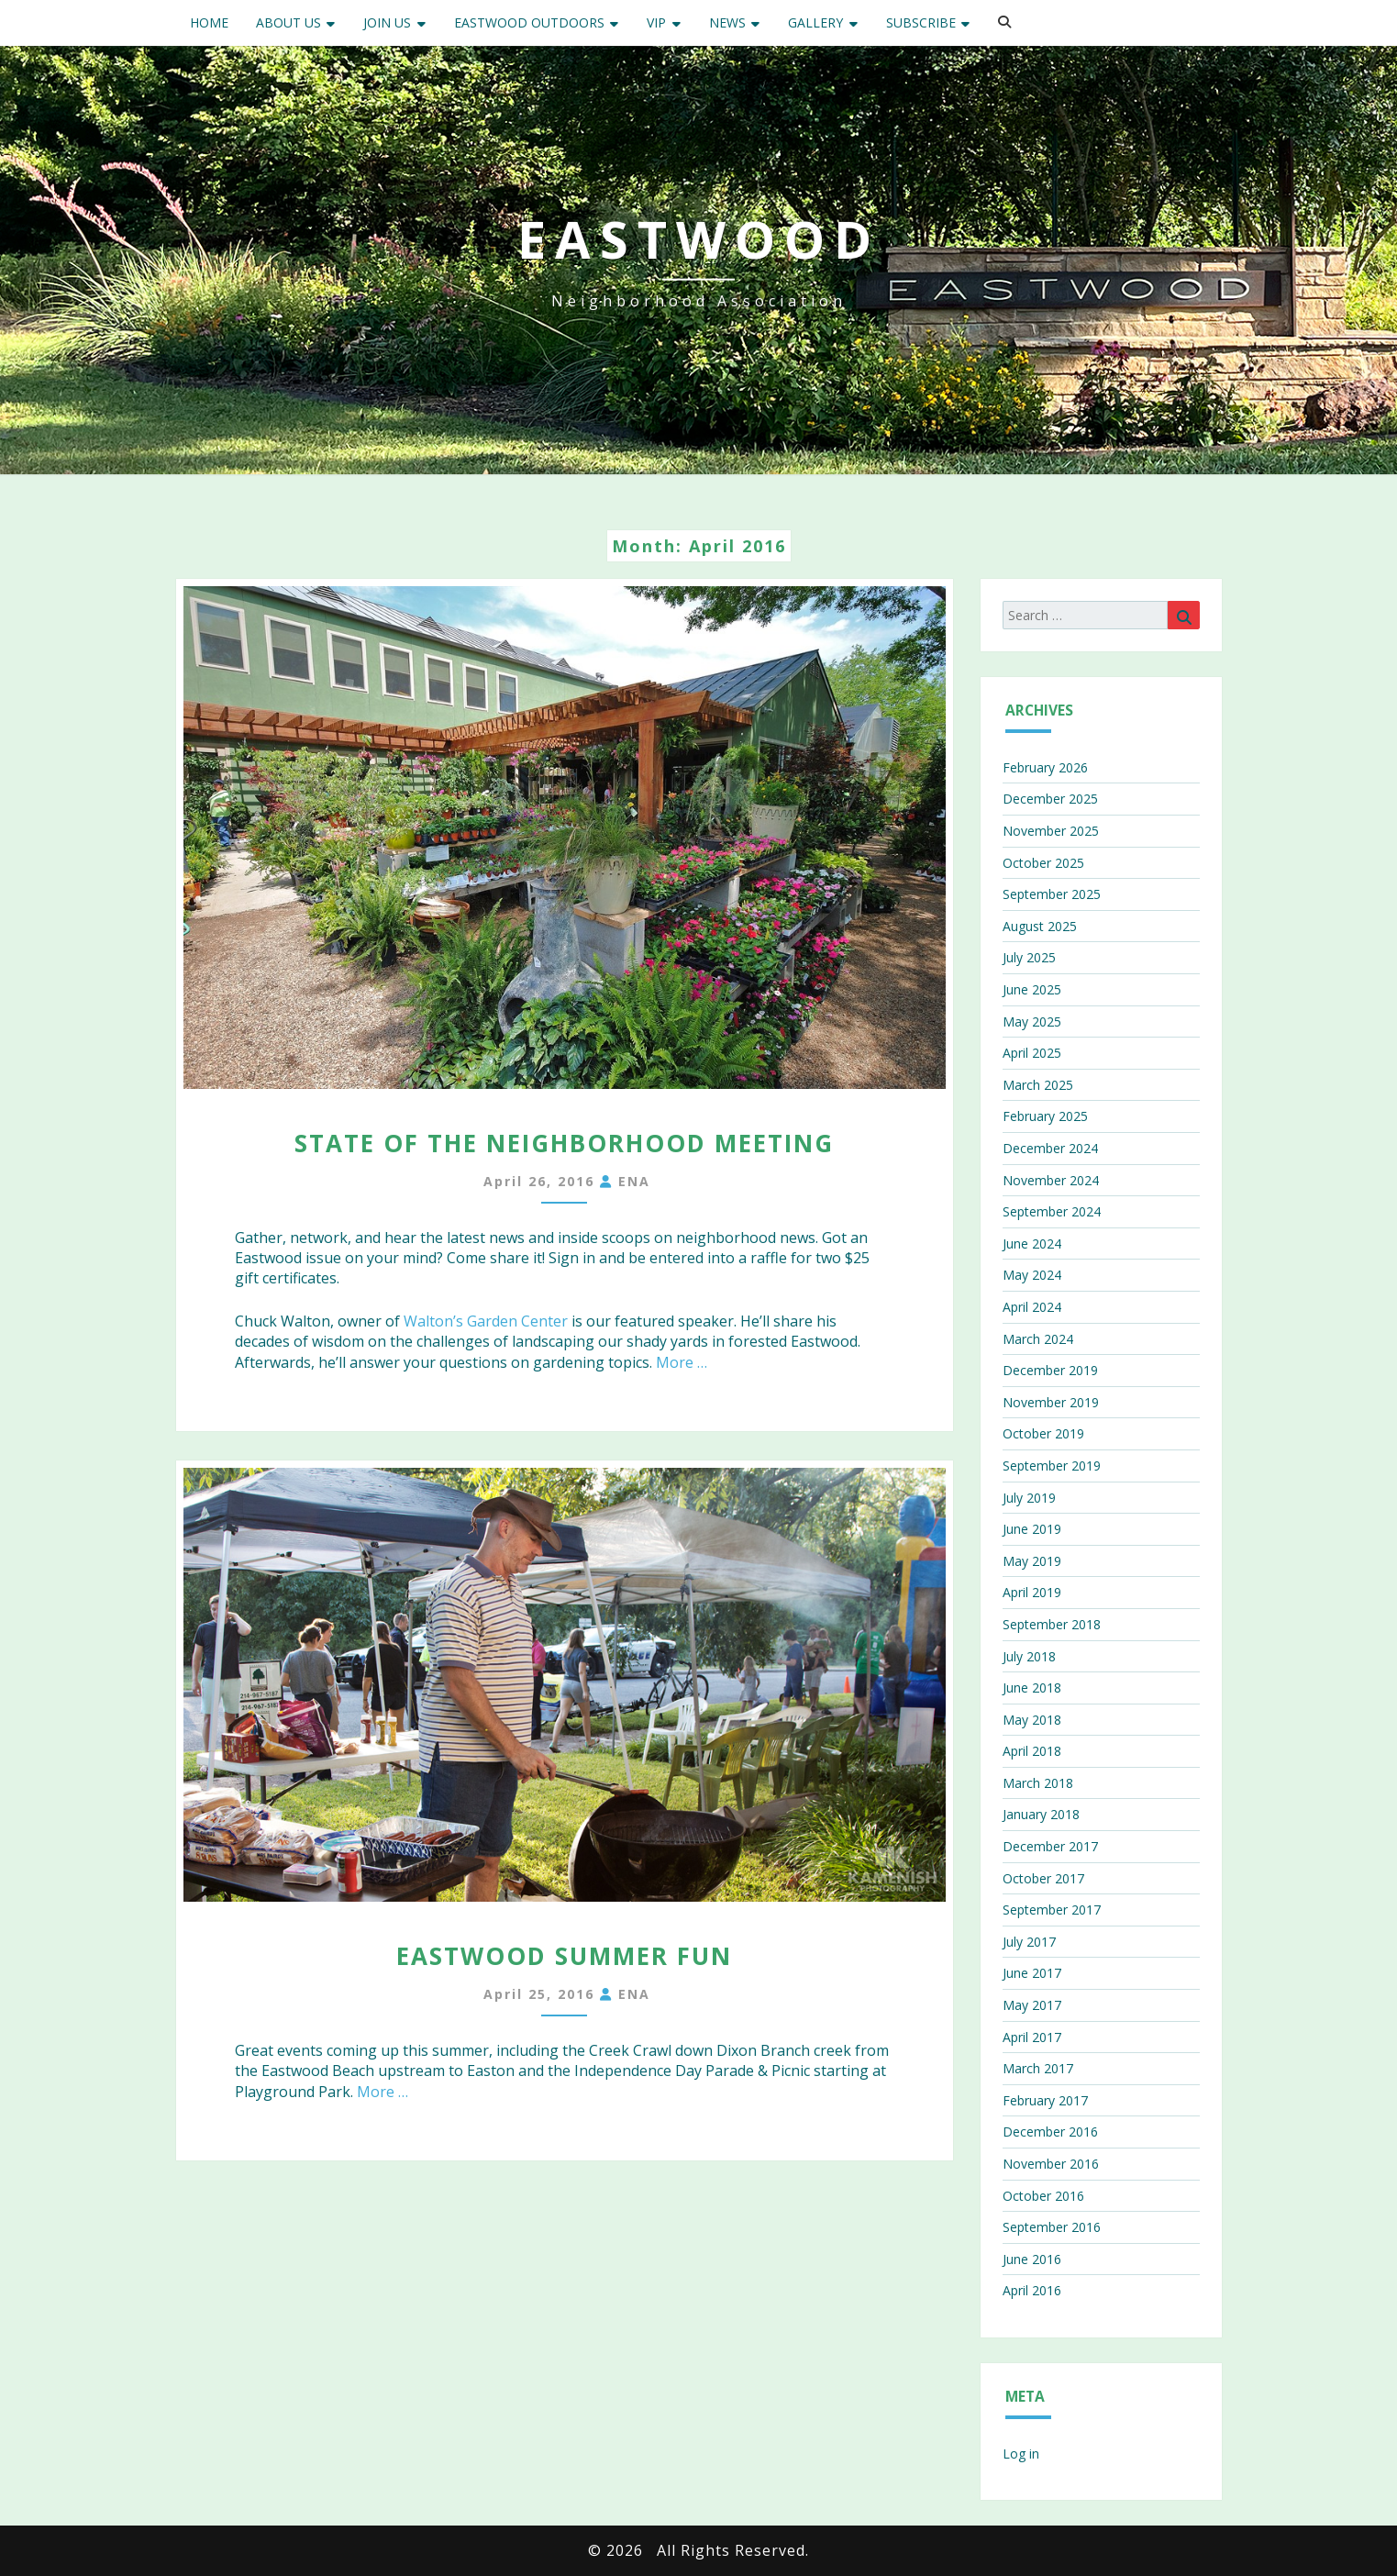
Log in (1021, 2453)
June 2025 (1032, 989)
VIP (656, 22)
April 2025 (1032, 1052)
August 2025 (1040, 926)
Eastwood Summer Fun (564, 1955)
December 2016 (1050, 2131)
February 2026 (1045, 767)
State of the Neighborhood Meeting (564, 1143)
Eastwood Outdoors (529, 22)
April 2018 (1032, 1751)
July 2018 (1029, 1656)
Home (209, 22)
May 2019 (1032, 1561)
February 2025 (1045, 1116)
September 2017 (1052, 1909)
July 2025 (1029, 957)
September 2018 (1052, 1624)
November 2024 (1051, 1180)
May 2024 (1032, 1274)
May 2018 (1032, 1719)
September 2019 (1052, 1465)
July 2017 (1029, 1941)
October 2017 (1043, 1878)
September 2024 (1052, 1211)
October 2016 (1043, 2195)
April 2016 (1032, 2290)
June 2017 (1032, 1973)
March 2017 (1038, 2068)
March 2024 (1038, 1339)
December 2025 (1050, 798)
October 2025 (1043, 863)
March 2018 (1038, 1783)
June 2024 (1032, 1243)
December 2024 (1050, 1148)
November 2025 (1051, 830)
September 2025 (1052, 894)
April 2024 (1032, 1307)
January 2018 (1041, 1814)
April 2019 (1032, 1592)
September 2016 (1052, 2227)
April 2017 (1032, 2037)
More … (681, 1362)
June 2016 (1032, 2259)
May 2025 (1032, 1021)
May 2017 (1032, 2005)
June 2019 (1032, 1529)
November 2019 (1051, 1402)
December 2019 (1050, 1370)
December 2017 (1050, 1846)
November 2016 (1051, 2163)
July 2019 (1029, 1497)
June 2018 (1032, 1687)
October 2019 (1043, 1433)
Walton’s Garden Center (486, 1321)
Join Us (387, 22)
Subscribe (921, 22)
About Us (288, 22)
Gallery (815, 22)
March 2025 (1038, 1085)
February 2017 (1045, 2100)
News (727, 22)
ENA (634, 1181)
